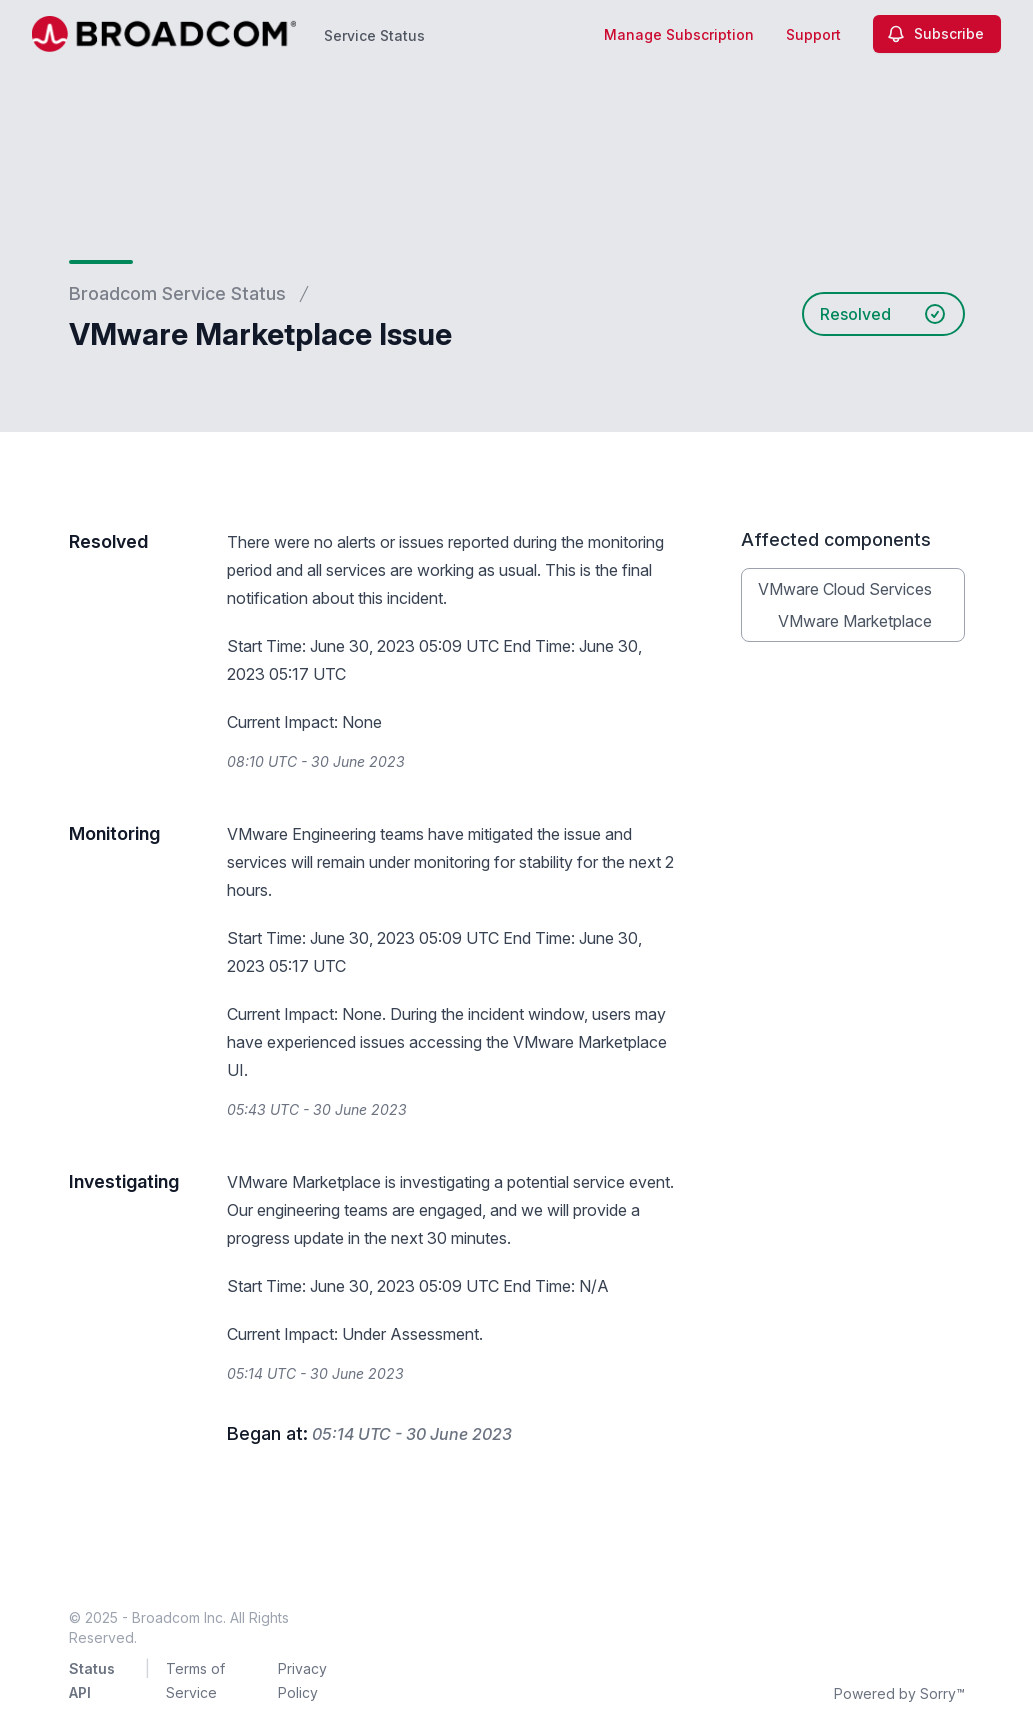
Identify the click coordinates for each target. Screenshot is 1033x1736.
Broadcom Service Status (177, 293)
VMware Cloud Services (845, 589)
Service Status (374, 35)
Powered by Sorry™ (899, 1693)
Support (813, 34)
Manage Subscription (679, 34)
